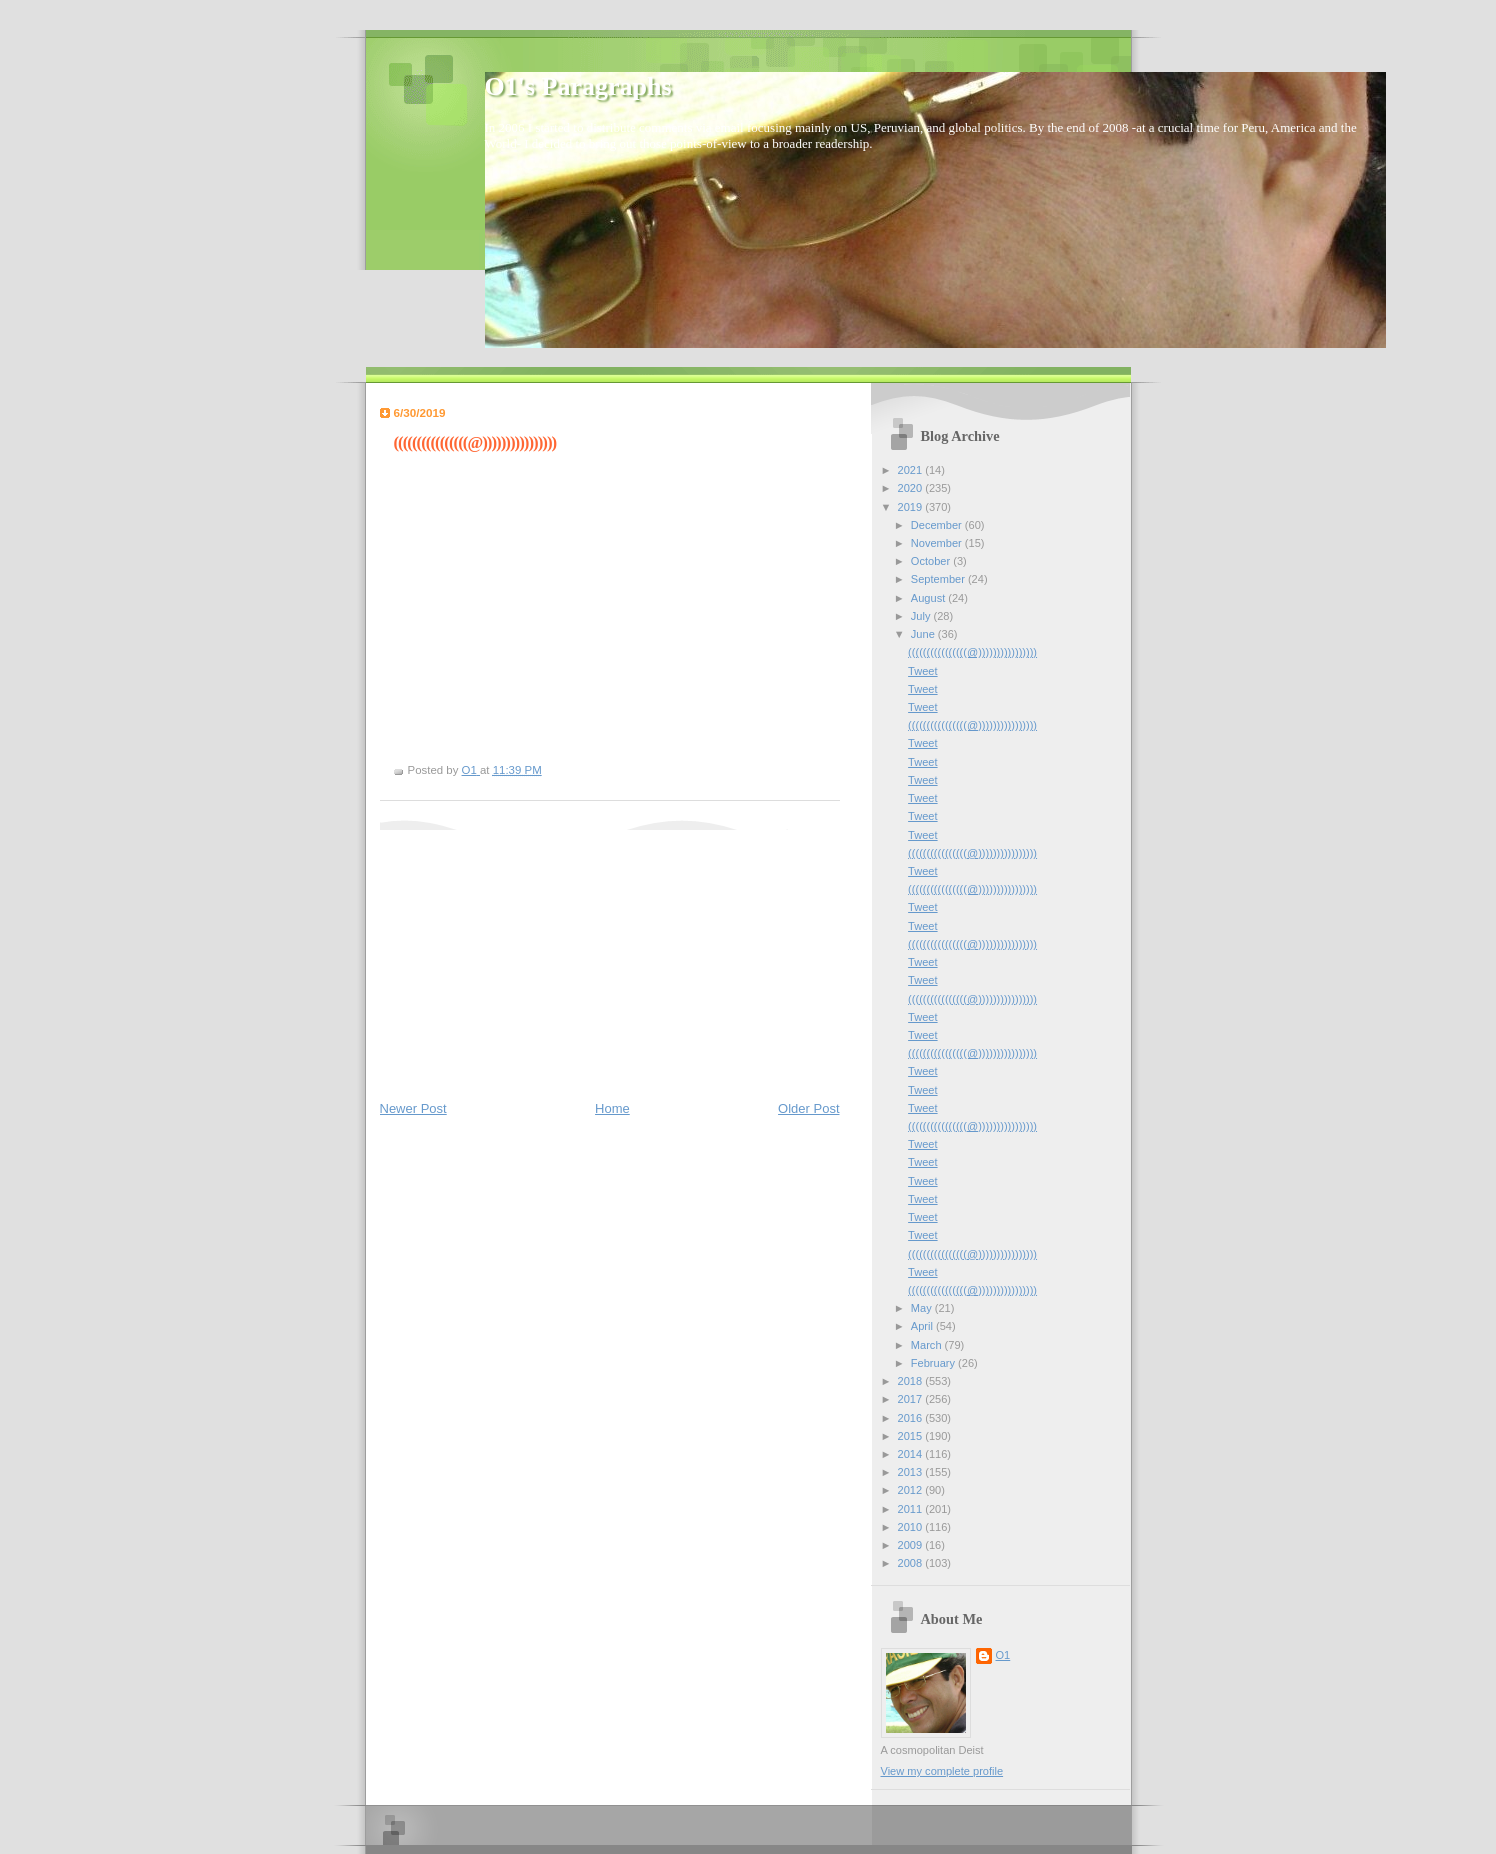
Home (612, 1108)
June (924, 634)
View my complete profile (942, 1771)
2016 (912, 1418)
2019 (912, 507)
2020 (912, 488)
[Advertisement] (530, 955)
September (939, 579)
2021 (912, 470)
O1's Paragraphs (578, 86)
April (923, 1326)
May (923, 1308)
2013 (912, 1472)
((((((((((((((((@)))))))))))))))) (972, 652)
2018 (912, 1381)
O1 (1003, 1655)
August (929, 598)
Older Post (808, 1108)
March (928, 1345)
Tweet (922, 671)
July (922, 616)
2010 (912, 1527)
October (932, 561)
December (938, 525)
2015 (912, 1436)
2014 (912, 1454)
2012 (912, 1490)
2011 (912, 1509)
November (938, 543)
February (934, 1363)
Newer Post (413, 1108)
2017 (912, 1399)
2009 (912, 1545)
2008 (912, 1563)
